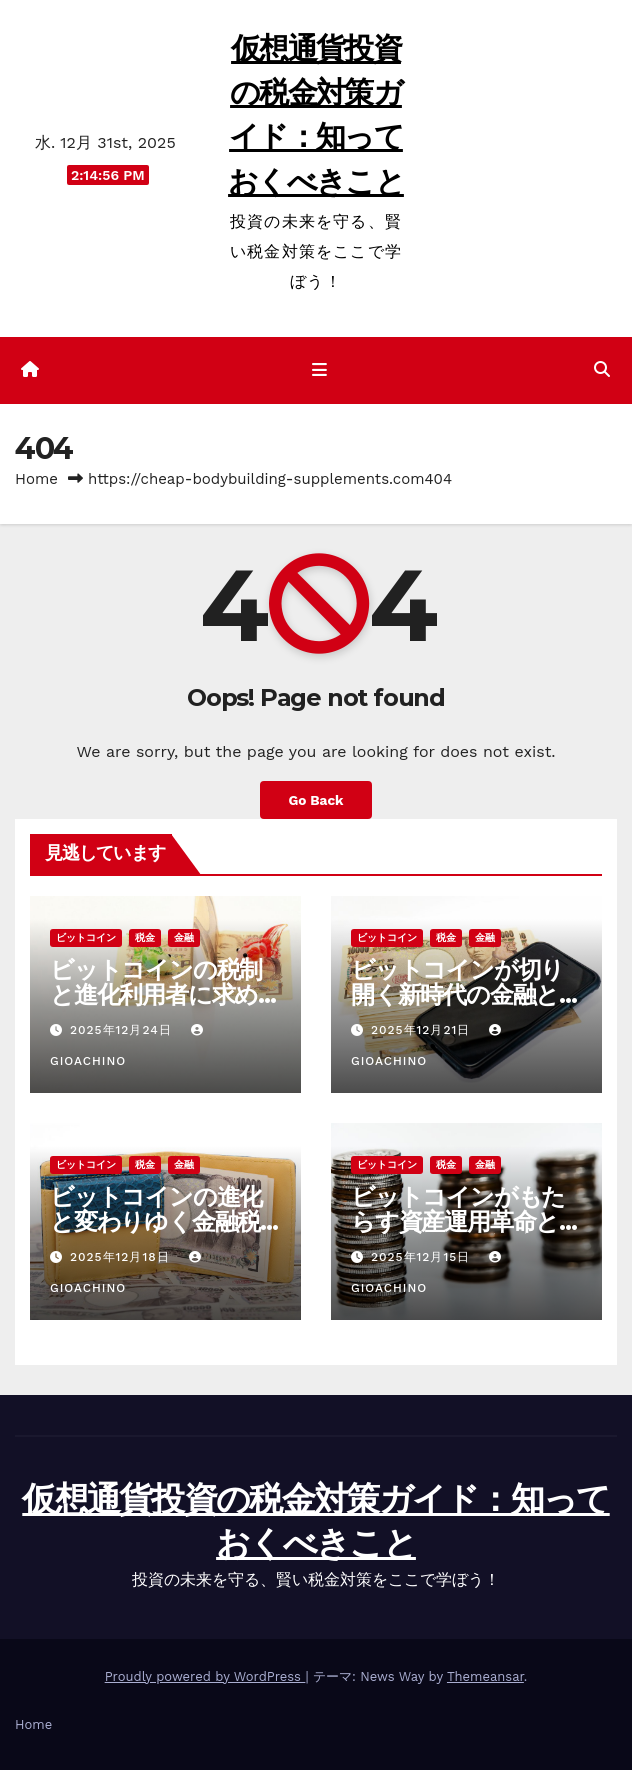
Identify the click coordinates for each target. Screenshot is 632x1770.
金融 (184, 937)
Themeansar (485, 1676)
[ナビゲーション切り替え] (319, 371)
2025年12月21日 (423, 1030)
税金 (145, 937)
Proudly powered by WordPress (205, 1676)
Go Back (315, 800)
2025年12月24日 (123, 1030)
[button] (602, 369)
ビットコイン (86, 937)
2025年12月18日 (122, 1257)
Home (36, 479)
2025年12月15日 (423, 1257)
